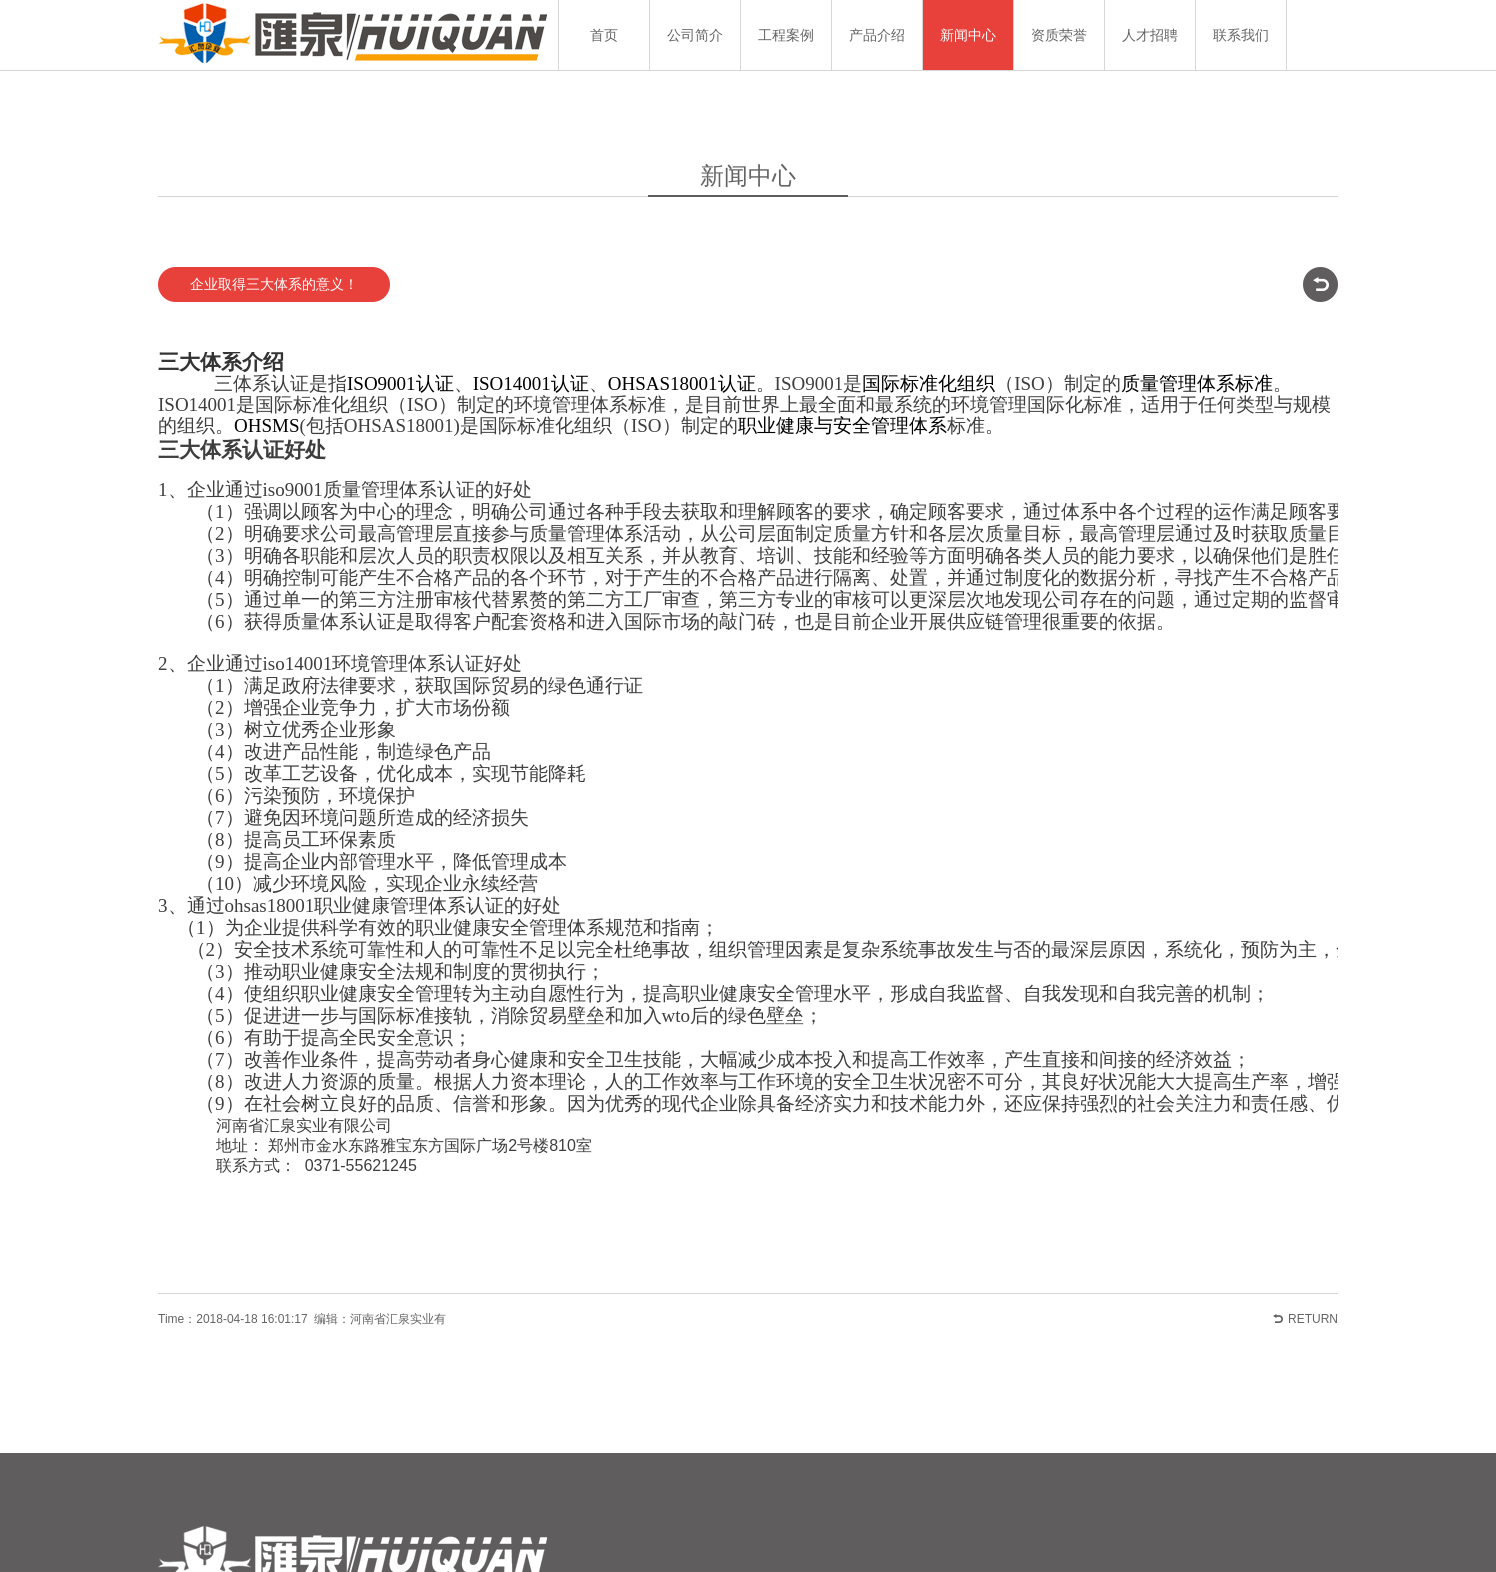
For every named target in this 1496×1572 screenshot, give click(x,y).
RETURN (1313, 1263)
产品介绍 (877, 35)
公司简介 (695, 35)
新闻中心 (968, 35)
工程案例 (786, 35)
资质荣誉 (1059, 35)
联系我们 (1241, 35)
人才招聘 (1150, 35)
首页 (604, 35)
